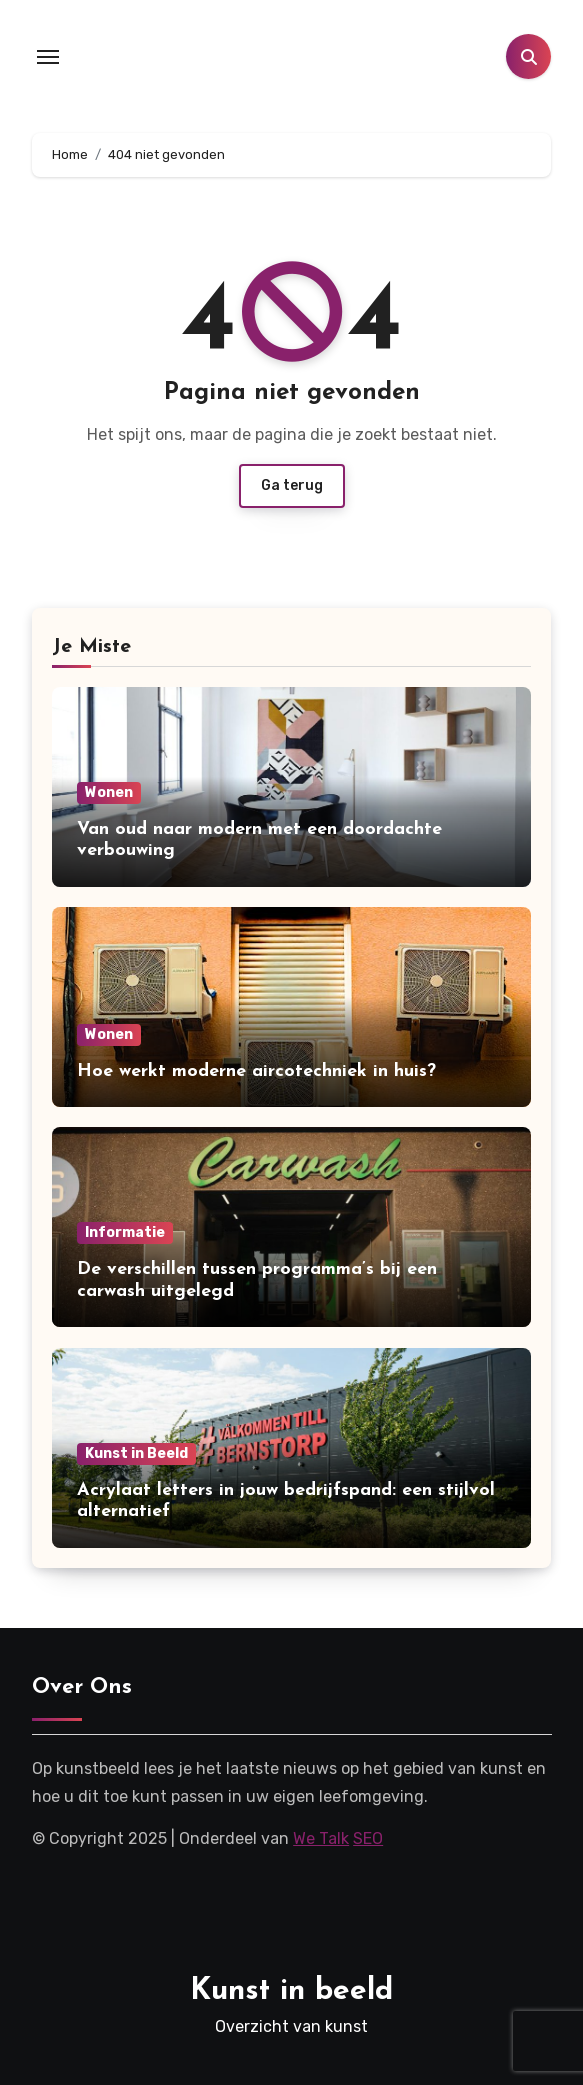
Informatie (125, 1232)
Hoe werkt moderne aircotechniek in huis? (256, 1071)
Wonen (109, 792)
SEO (368, 1838)
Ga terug (292, 485)
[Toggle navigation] (48, 57)
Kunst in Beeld (136, 1453)
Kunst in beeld (291, 1991)
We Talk (321, 1838)
